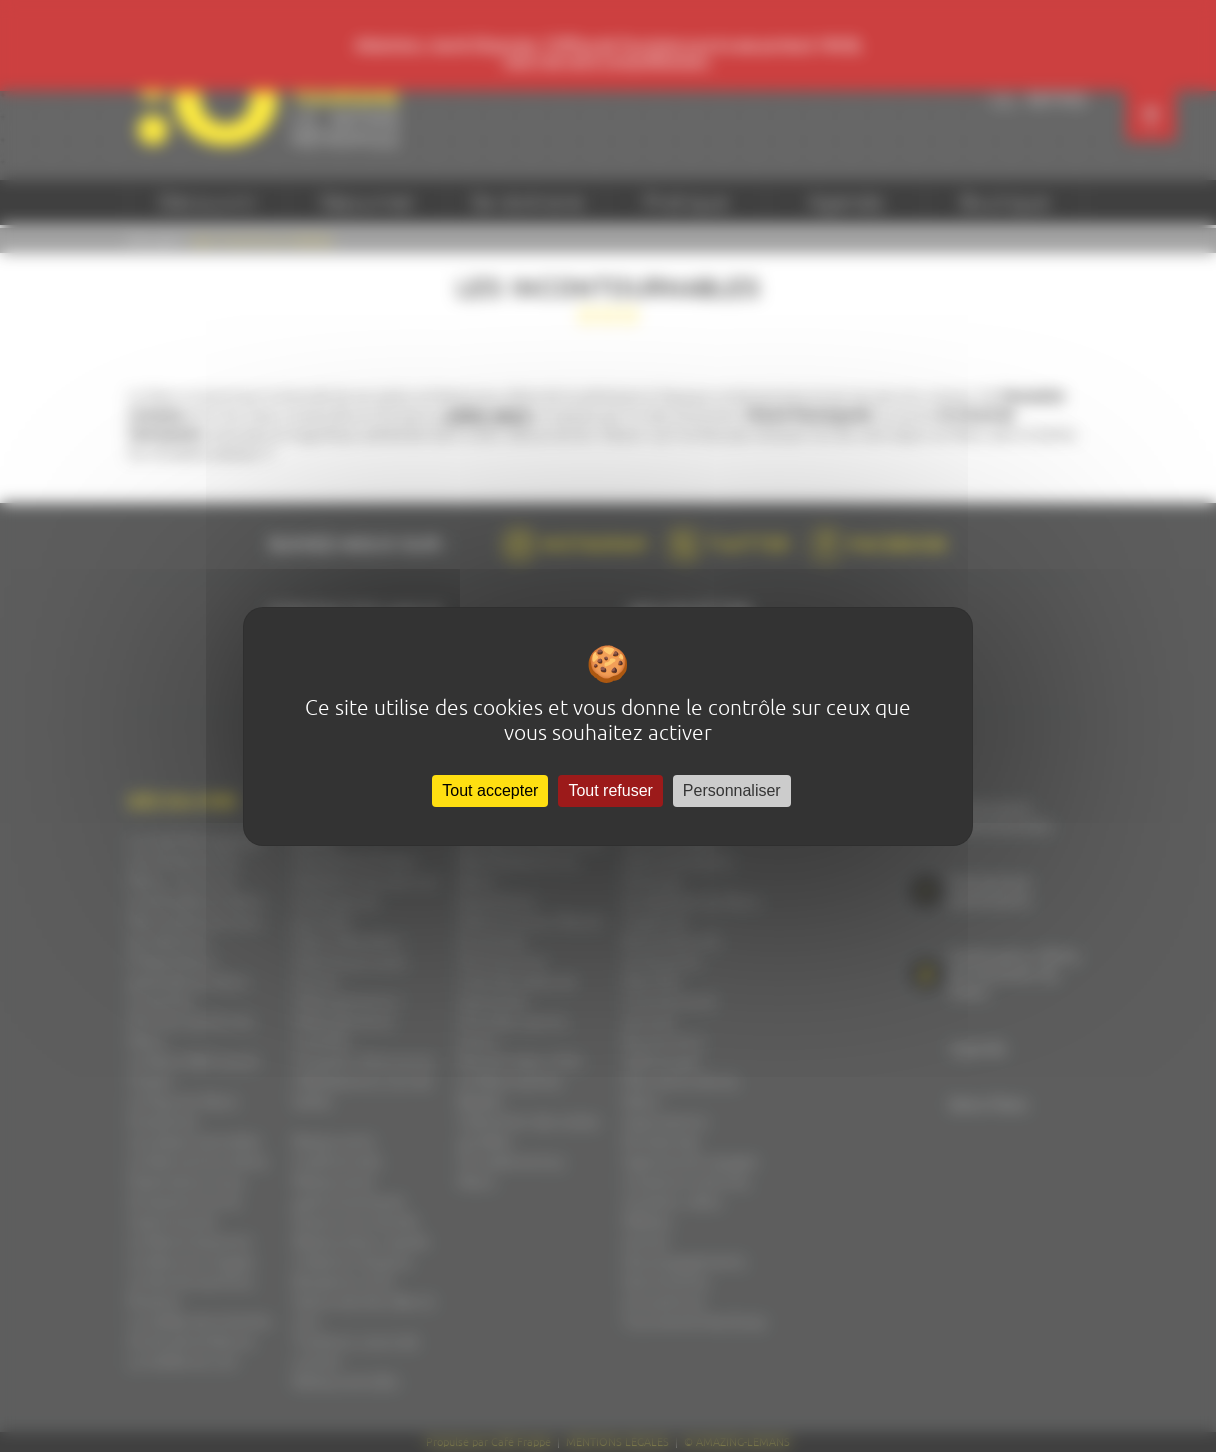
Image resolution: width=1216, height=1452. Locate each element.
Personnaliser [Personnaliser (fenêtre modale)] (732, 790)
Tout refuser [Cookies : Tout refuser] (610, 790)
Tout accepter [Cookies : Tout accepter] (490, 790)
